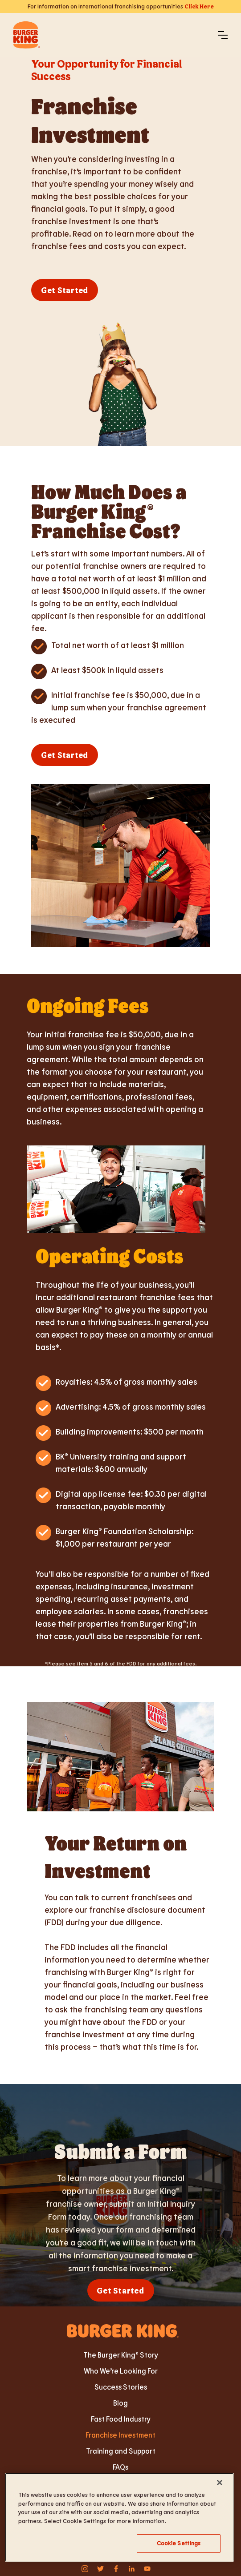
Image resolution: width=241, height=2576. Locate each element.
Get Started (64, 290)
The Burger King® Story (120, 2354)
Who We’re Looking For (121, 2370)
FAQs (120, 2467)
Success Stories (120, 2386)
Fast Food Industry (121, 2419)
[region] (119, 2517)
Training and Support (120, 2451)
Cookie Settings (179, 2543)
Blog (120, 2403)
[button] (223, 35)
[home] (26, 35)
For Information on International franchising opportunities (121, 6)
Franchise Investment (120, 2435)
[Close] (219, 2482)
